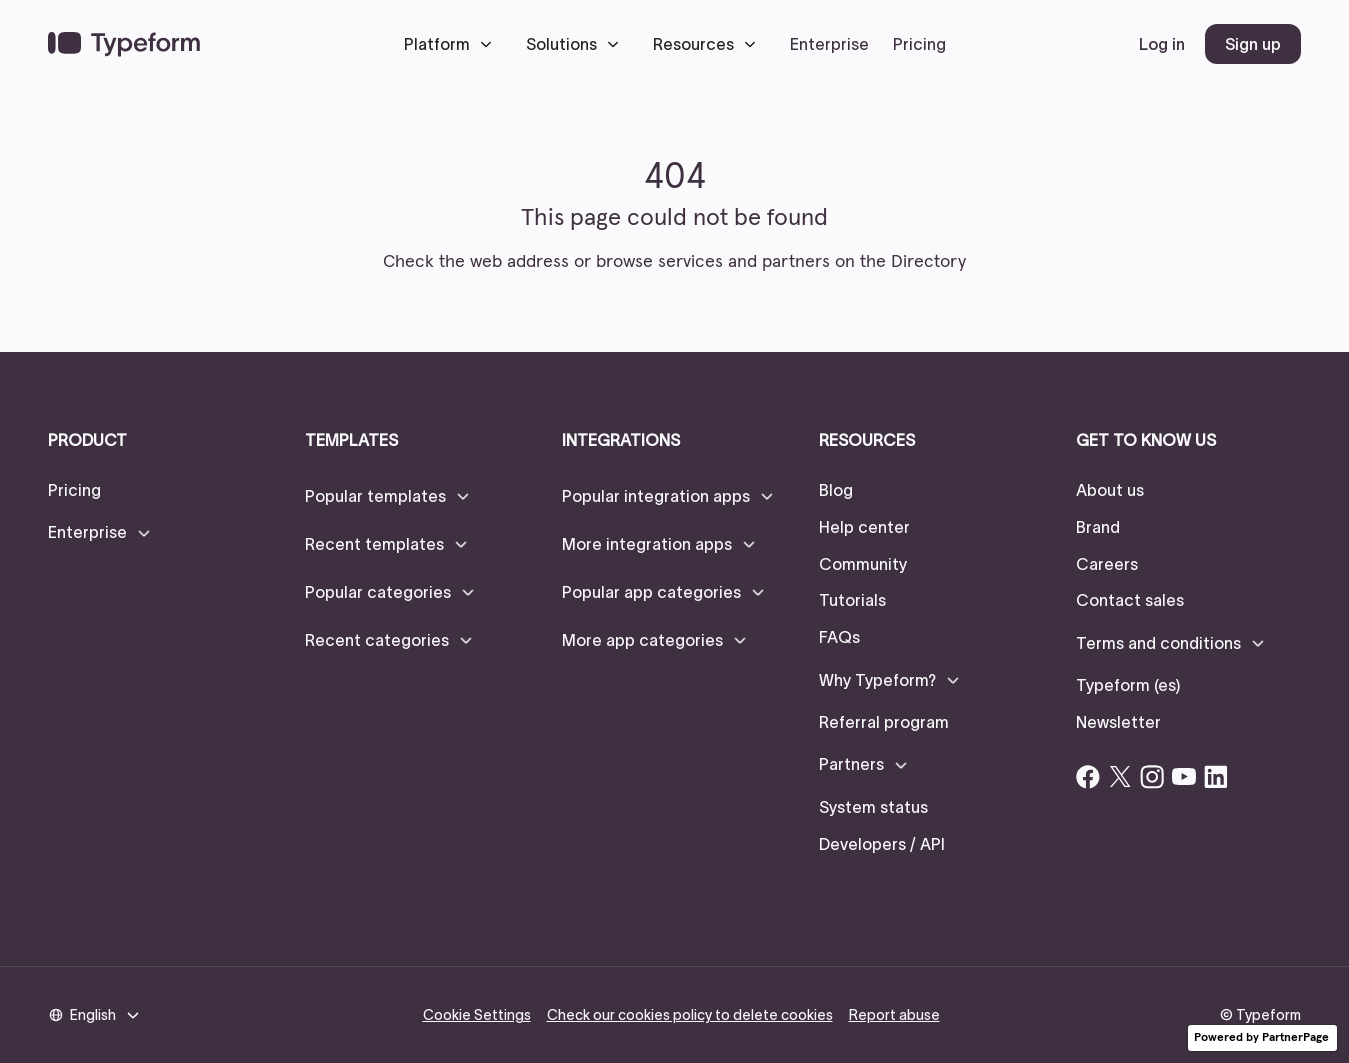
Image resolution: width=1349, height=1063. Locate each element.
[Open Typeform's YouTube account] (1184, 777)
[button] (453, 44)
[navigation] (124, 44)
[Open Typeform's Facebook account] (1088, 777)
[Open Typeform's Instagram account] (1152, 777)
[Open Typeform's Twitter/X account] (1120, 777)
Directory (928, 262)
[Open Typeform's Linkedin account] (1216, 777)
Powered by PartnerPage (1261, 1038)
